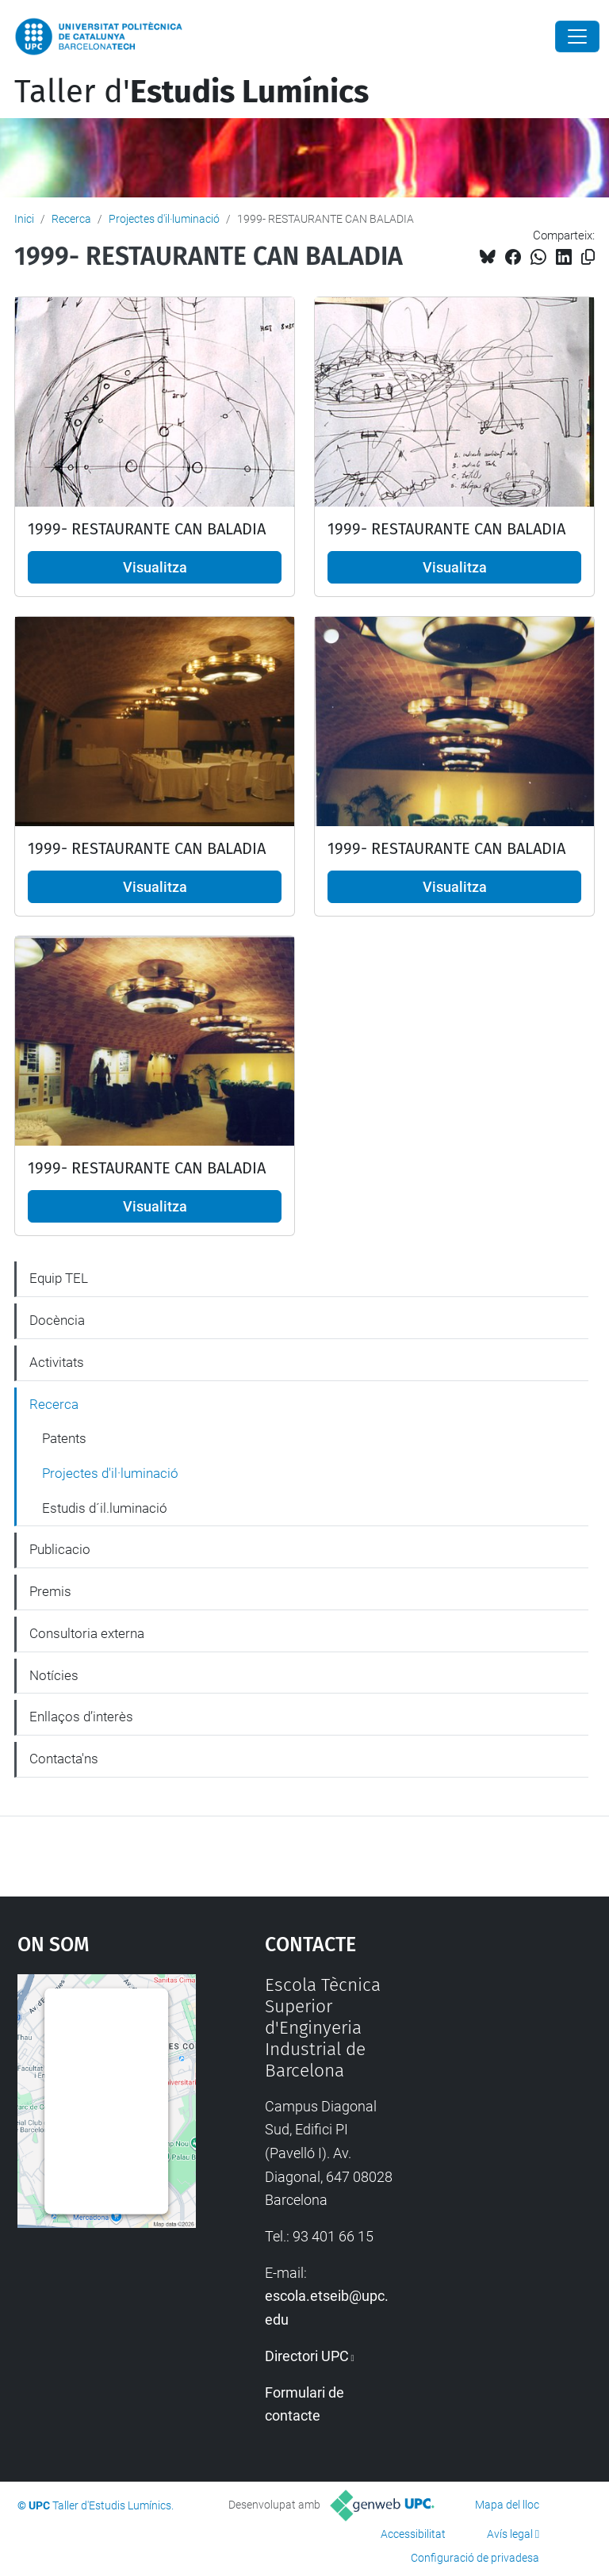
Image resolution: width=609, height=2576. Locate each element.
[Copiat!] (588, 257)
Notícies (54, 1675)
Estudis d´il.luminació (104, 1508)
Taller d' (191, 92)
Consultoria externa (86, 1633)
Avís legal (510, 2534)
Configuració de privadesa (475, 2557)
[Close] (577, 36)
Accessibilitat (413, 2534)
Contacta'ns (63, 1758)
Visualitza (155, 567)
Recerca (71, 218)
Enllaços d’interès (81, 1716)
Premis (50, 1591)
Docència (57, 1320)
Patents (64, 1438)
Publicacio (59, 1549)
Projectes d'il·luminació (164, 218)
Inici (24, 218)
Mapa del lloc (507, 2504)
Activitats (56, 1362)
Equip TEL (58, 1278)
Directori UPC (307, 2356)
